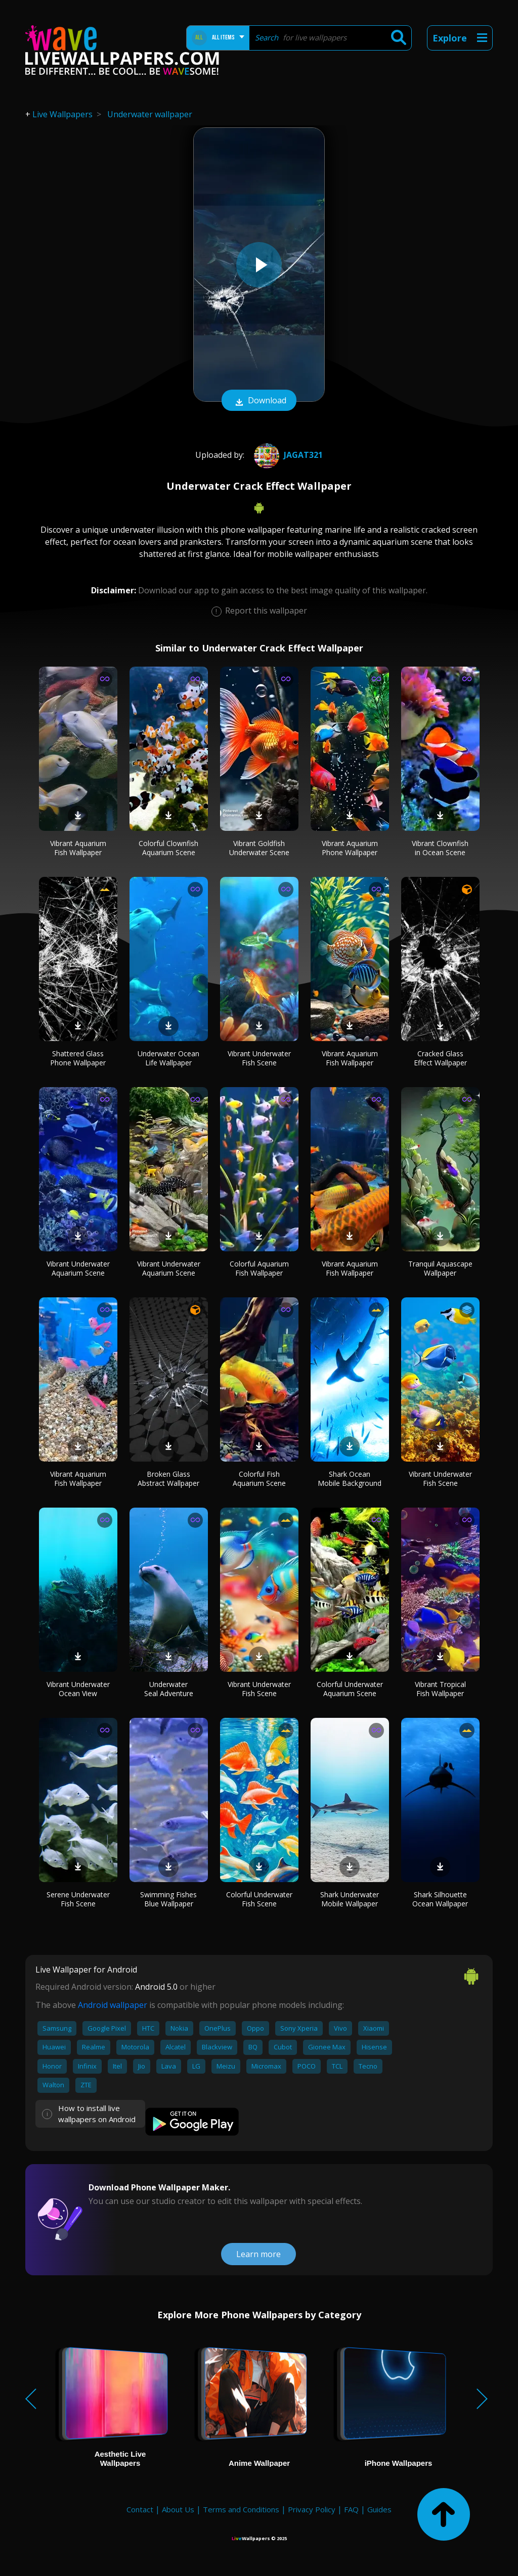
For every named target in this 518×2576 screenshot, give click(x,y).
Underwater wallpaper (149, 114)
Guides (379, 2509)
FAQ (351, 2509)
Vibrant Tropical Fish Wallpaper (440, 1688)
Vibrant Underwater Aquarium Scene (78, 1268)
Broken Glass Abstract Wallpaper (168, 1478)
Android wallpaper (112, 2004)
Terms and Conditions (241, 2509)
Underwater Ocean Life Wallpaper (168, 1058)
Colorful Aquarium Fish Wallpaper (259, 1268)
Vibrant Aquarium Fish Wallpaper (78, 847)
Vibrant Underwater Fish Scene (259, 1058)
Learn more (258, 2254)
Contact (139, 2509)
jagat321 (287, 454)
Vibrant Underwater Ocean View (78, 1688)
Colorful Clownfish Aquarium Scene (168, 847)
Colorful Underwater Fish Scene (259, 1899)
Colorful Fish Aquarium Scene (259, 1478)
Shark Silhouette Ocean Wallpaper (440, 1899)
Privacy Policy (311, 2509)
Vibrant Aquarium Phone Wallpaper (350, 847)
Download (259, 401)
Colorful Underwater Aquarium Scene (350, 1688)
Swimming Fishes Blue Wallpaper (168, 1899)
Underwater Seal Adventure (168, 1688)
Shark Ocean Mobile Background (349, 1478)
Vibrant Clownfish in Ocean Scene (440, 847)
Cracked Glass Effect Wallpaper (440, 1058)
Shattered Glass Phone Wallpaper (78, 1058)
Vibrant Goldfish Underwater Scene (259, 847)
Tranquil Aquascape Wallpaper (440, 1268)
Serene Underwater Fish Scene (78, 1899)
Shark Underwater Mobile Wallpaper (349, 1899)
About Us (178, 2509)
